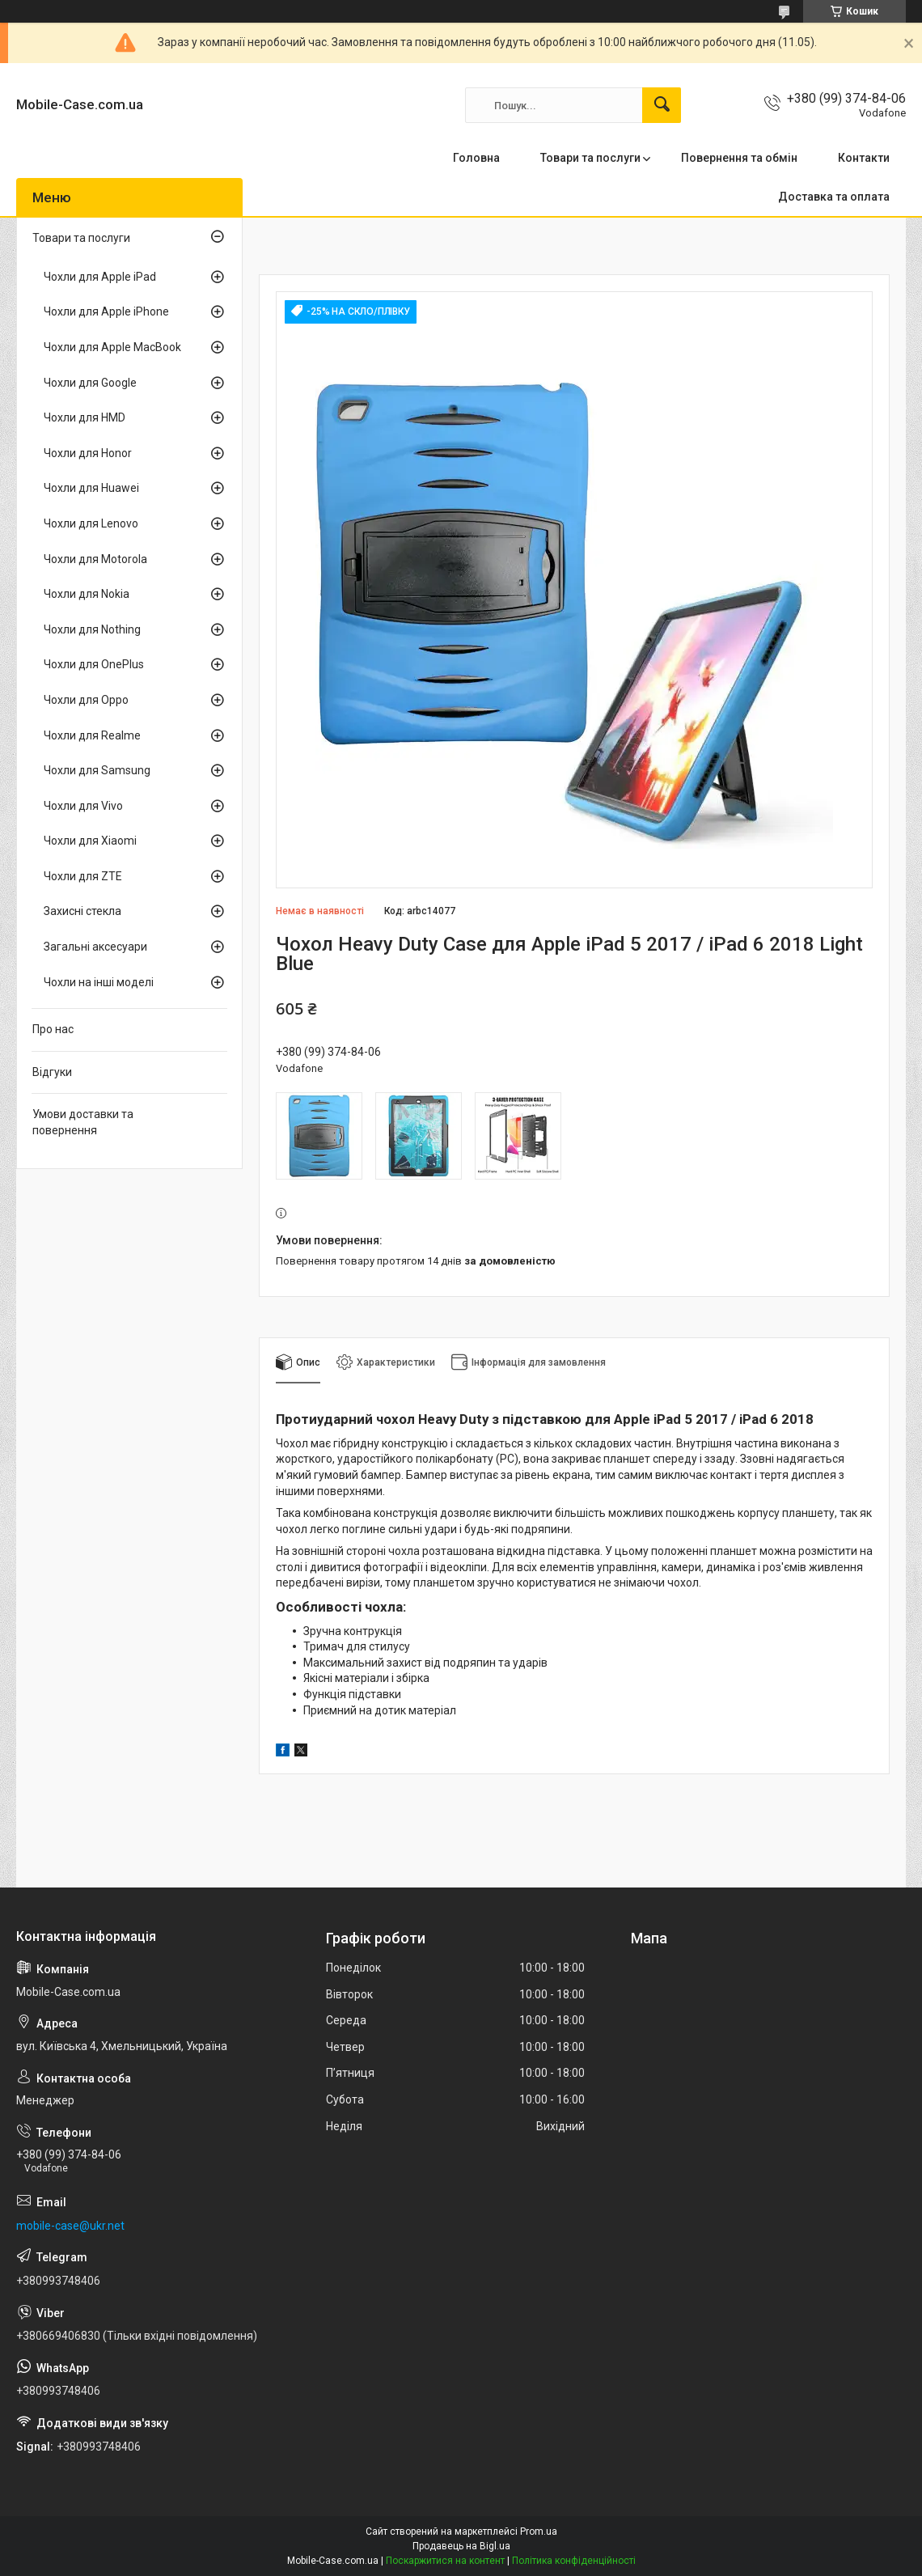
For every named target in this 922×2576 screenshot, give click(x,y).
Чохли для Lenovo (91, 523)
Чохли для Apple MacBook (112, 347)
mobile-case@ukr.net (70, 2225)
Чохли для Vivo (83, 805)
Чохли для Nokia (86, 593)
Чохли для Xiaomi (90, 840)
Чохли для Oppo (86, 699)
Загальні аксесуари (95, 946)
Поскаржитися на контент (445, 2560)
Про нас (53, 1029)
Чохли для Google (90, 382)
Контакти (864, 157)
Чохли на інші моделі (99, 982)
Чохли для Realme (92, 735)
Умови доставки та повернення (82, 1122)
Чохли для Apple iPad (100, 276)
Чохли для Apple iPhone (106, 311)
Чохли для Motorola (95, 559)
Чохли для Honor (88, 453)
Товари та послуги (590, 157)
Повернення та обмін (739, 157)
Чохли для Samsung (97, 770)
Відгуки (52, 1072)
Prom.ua (538, 2531)
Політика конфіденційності (574, 2560)
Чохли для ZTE (83, 876)
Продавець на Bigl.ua (461, 2546)
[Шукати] (661, 105)
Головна (476, 157)
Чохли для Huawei (91, 487)
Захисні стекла (82, 911)
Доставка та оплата (834, 196)
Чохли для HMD (84, 417)
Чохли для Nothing (92, 629)
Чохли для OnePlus (94, 664)
